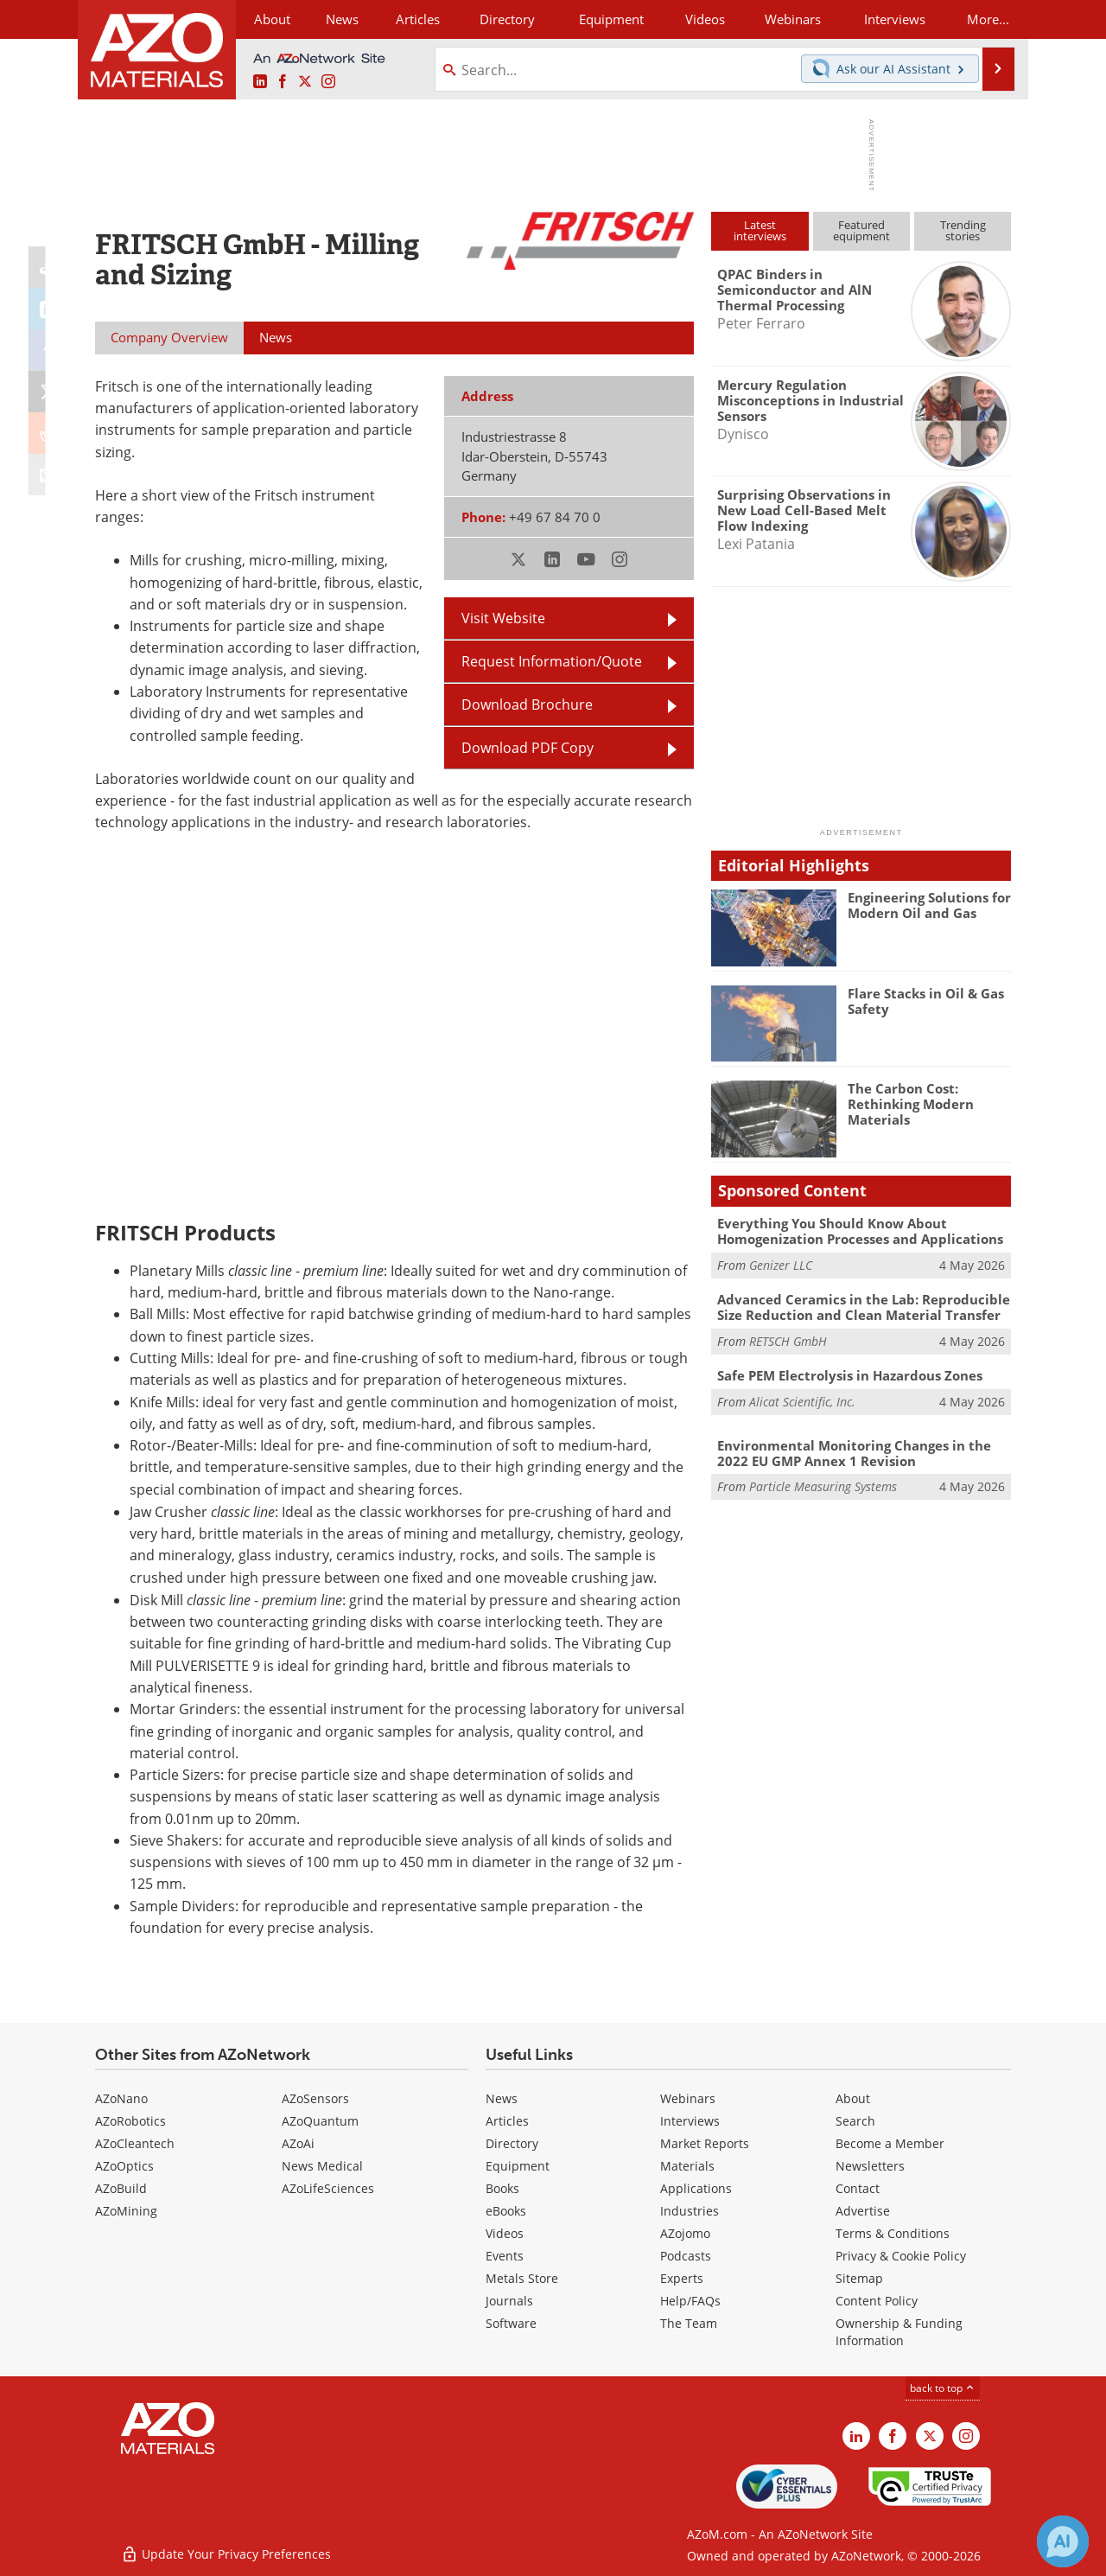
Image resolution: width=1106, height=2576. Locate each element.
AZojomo (685, 2233)
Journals (509, 2300)
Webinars (687, 2098)
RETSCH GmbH (788, 1341)
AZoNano (121, 2098)
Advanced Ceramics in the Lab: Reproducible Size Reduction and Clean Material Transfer (863, 1307)
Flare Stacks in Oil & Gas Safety (926, 1001)
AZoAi (298, 2143)
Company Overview (169, 337)
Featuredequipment (861, 230)
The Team (688, 2323)
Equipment (518, 2166)
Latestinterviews (760, 230)
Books (502, 2188)
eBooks (506, 2211)
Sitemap (859, 2278)
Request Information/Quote (551, 661)
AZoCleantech (135, 2143)
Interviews (690, 2121)
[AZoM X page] (305, 82)
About (853, 2098)
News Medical (322, 2166)
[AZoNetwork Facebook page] (282, 82)
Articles (507, 2121)
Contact (858, 2188)
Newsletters (870, 2166)
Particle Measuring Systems (823, 1486)
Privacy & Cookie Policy (901, 2256)
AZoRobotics (130, 2121)
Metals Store (522, 2278)
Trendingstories (963, 230)
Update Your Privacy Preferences (226, 2554)
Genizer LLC (780, 1265)
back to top (943, 2388)
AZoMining (126, 2211)
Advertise (863, 2211)
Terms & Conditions (893, 2233)
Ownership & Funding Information (899, 2332)
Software (511, 2323)
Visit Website (503, 618)
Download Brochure (527, 704)
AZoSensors (315, 2098)
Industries (689, 2211)
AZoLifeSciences (328, 2188)
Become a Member (890, 2143)
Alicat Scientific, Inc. (802, 1401)
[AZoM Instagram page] (328, 82)
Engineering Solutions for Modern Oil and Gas (929, 905)
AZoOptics (124, 2166)
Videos (505, 2233)
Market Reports (704, 2143)
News (502, 2098)
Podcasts (685, 2256)
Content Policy (877, 2300)
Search (855, 2121)
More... (988, 19)
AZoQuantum (320, 2121)
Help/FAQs (690, 2300)
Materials (687, 2166)
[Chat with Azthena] (1063, 2541)
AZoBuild (121, 2188)
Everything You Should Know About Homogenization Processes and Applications (860, 1231)
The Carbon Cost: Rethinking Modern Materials (911, 1104)
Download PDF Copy (527, 747)
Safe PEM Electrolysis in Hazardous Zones (849, 1375)
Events (505, 2256)
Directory (507, 19)
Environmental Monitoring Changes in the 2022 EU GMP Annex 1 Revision (854, 1453)
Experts (681, 2278)
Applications (696, 2188)
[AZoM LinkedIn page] (260, 82)
